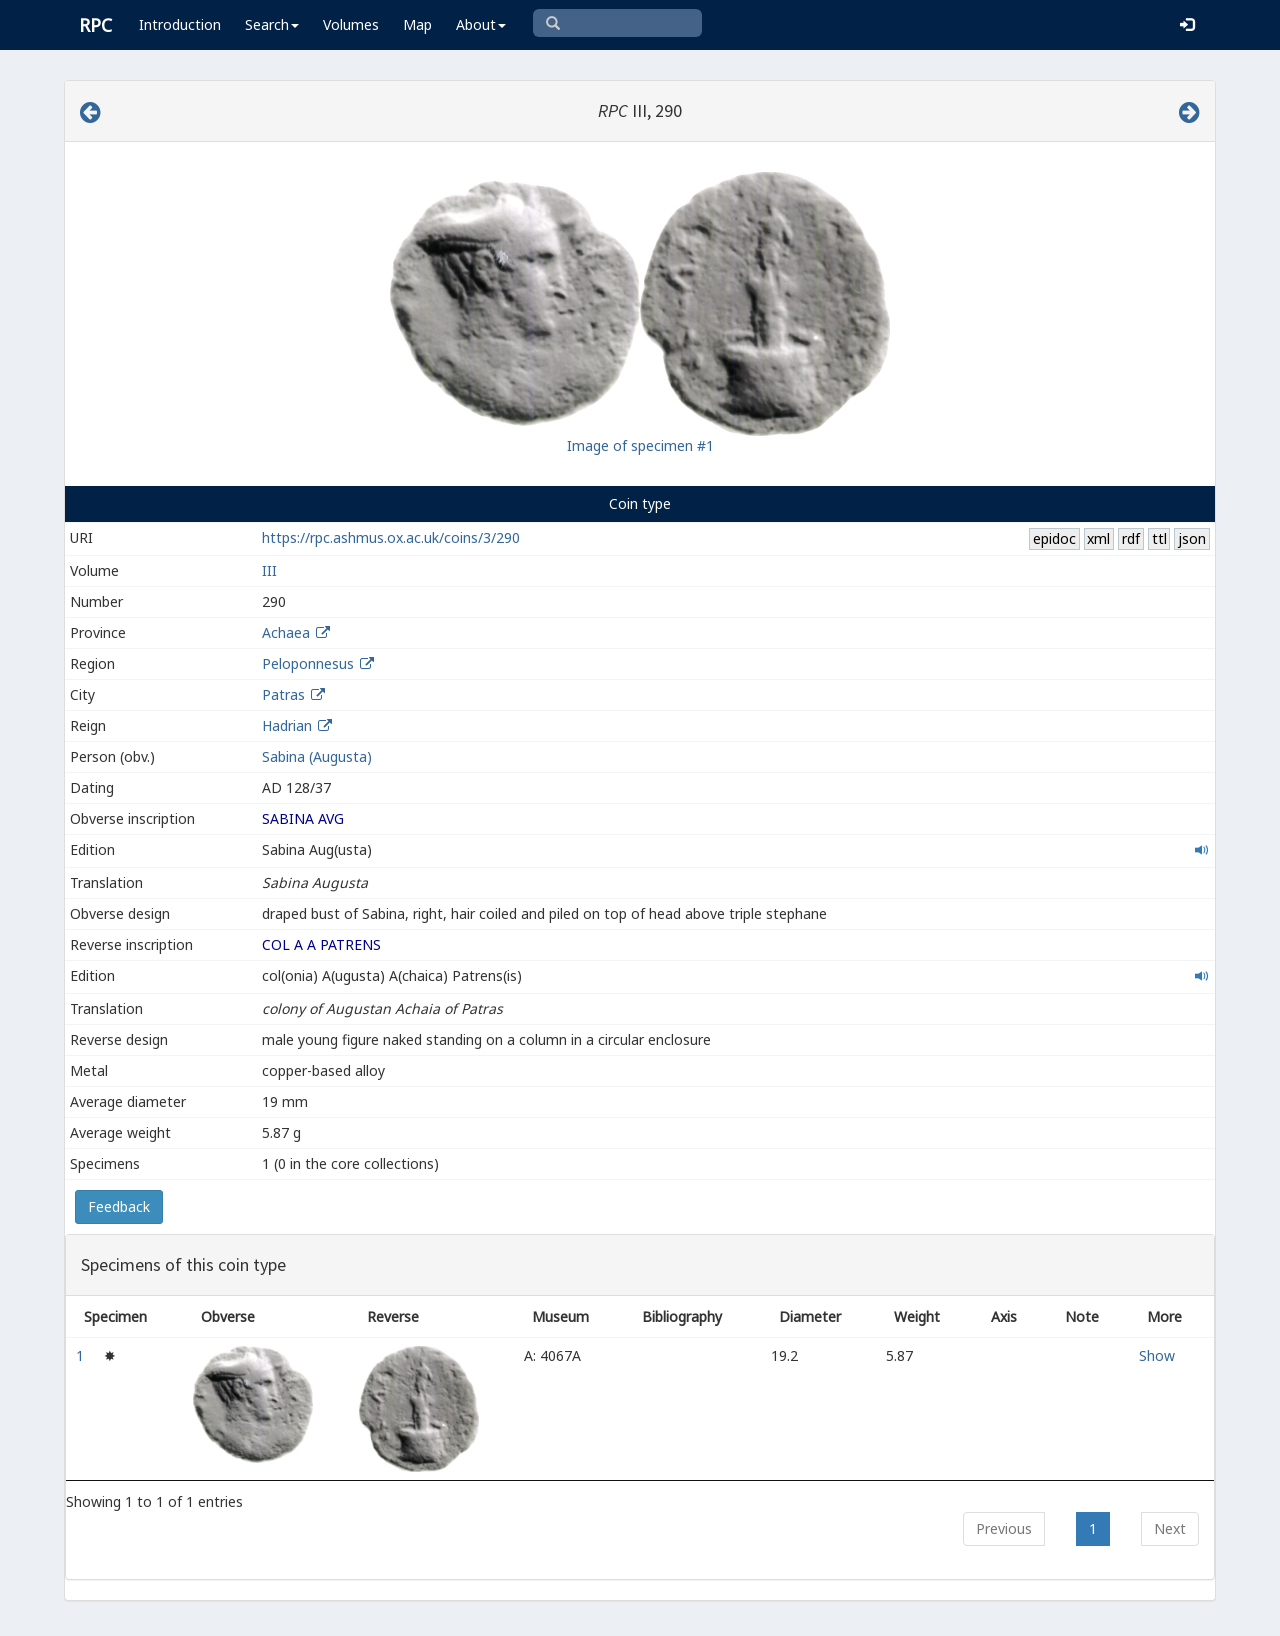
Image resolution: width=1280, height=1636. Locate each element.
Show (1157, 1355)
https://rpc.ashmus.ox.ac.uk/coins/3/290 (391, 537)
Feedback (119, 1206)
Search (272, 24)
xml (1098, 538)
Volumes (351, 24)
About (481, 24)
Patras (283, 694)
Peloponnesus (308, 663)
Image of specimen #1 (640, 445)
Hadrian (287, 725)
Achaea (286, 632)
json (1192, 538)
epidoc (1054, 538)
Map (417, 24)
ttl (1159, 538)
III (269, 570)
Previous (1004, 1528)
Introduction (180, 24)
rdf (1131, 538)
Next (1170, 1528)
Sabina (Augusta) (317, 756)
